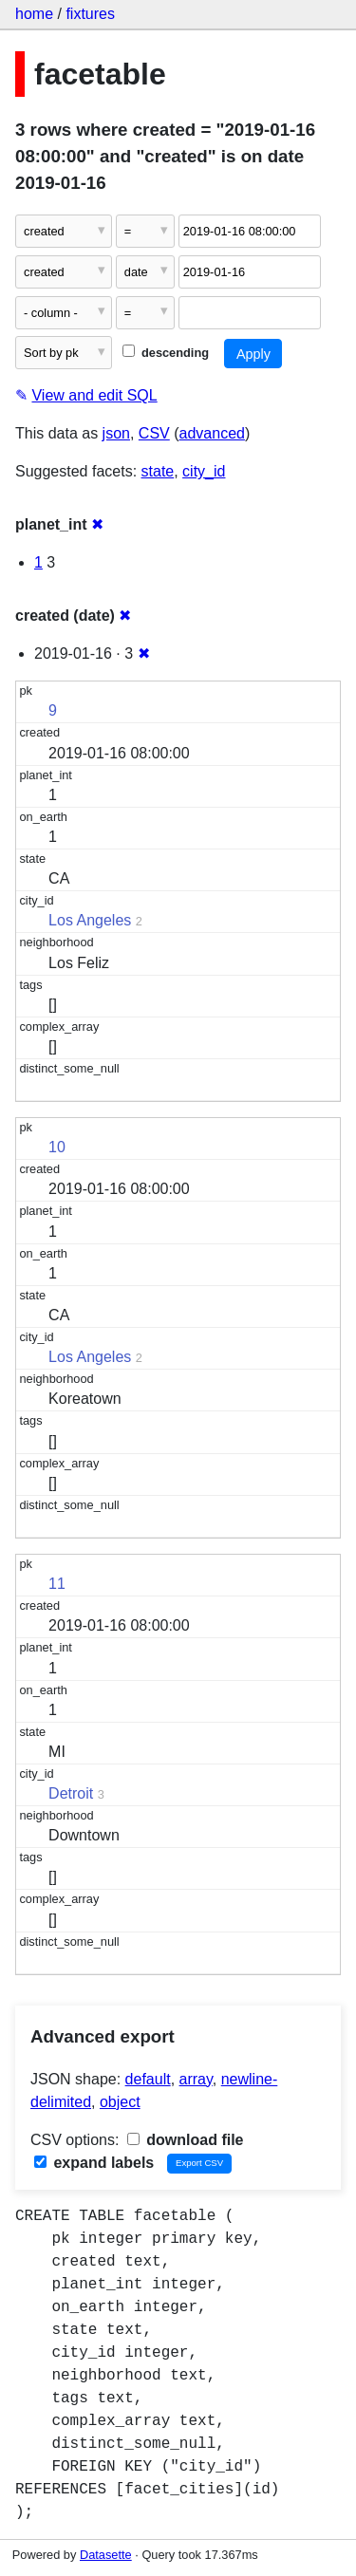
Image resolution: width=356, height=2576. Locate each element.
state (158, 471)
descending (165, 352)
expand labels (94, 2163)
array (196, 2079)
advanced (212, 433)
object (120, 2102)
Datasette (106, 2555)
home (34, 14)
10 (57, 1147)
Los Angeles (89, 920)
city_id (203, 471)
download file (185, 2140)
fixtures (90, 14)
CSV (154, 433)
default (148, 2079)
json (116, 433)
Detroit (70, 1793)
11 (57, 1584)
